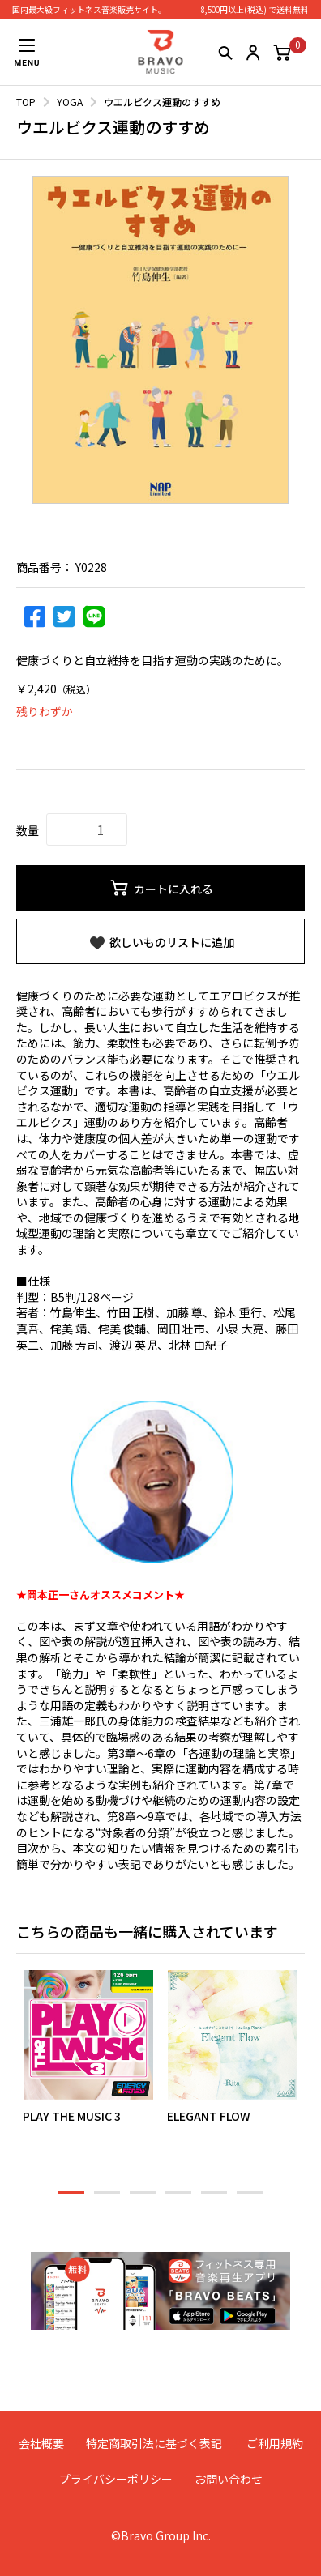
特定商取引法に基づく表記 (154, 2443)
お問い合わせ (229, 2479)
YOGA (70, 102)
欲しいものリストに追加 (161, 943)
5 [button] (214, 2199)
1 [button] (71, 2199)
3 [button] (143, 2199)
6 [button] (250, 2199)
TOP (26, 102)
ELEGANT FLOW (208, 2116)
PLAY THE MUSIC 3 (72, 2116)
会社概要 (41, 2443)
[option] (160, 340)
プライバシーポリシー (116, 2479)
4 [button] (178, 2199)
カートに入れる (161, 887)
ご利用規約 (274, 2443)
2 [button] (107, 2199)
